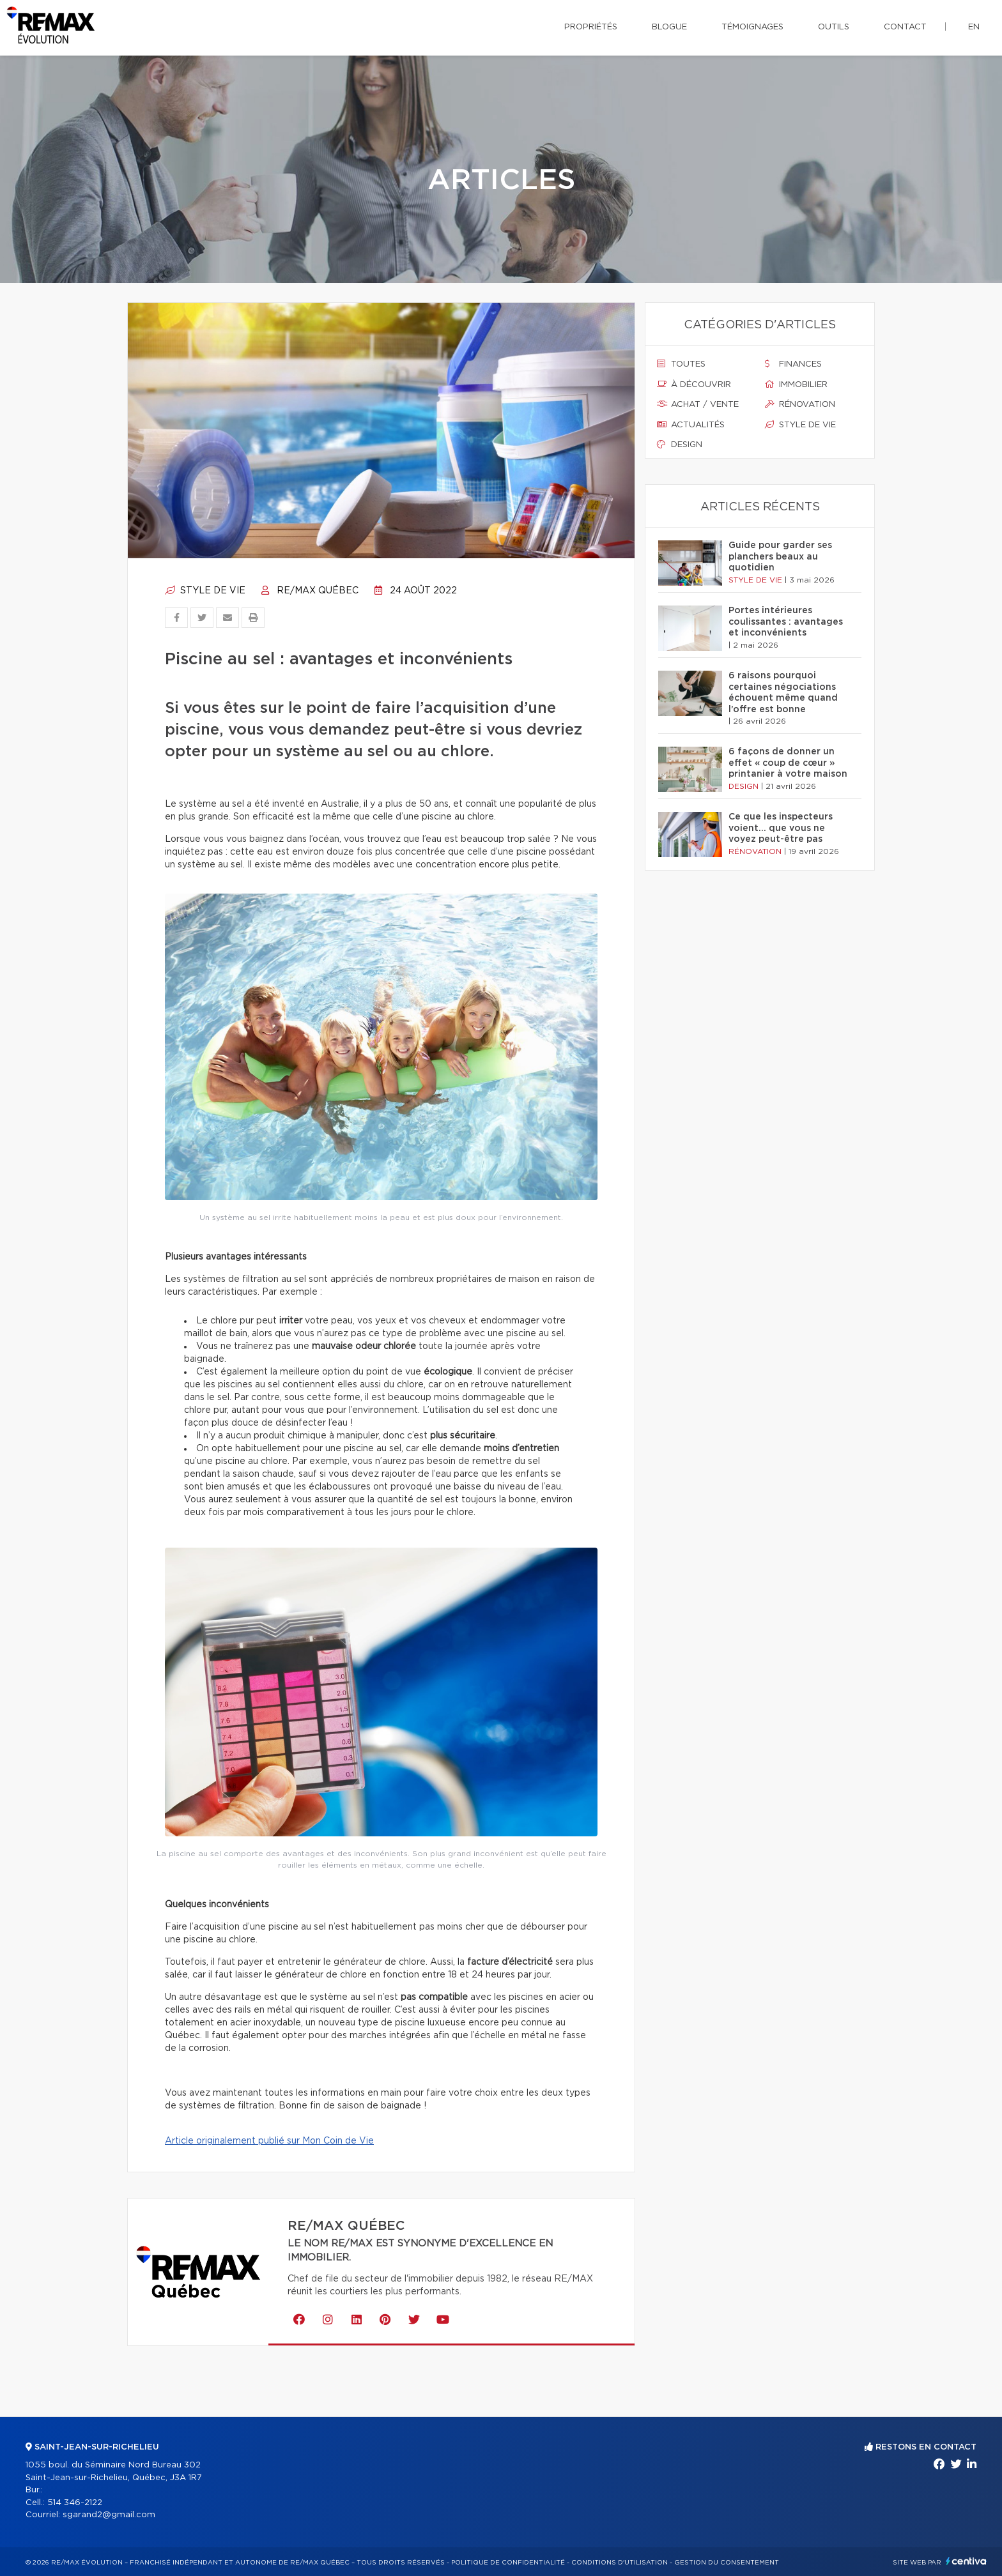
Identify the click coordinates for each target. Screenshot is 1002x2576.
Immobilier (796, 384)
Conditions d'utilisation (619, 2562)
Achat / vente (698, 404)
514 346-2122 (74, 2503)
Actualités (691, 424)
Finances (793, 364)
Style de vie (205, 590)
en (974, 27)
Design (679, 444)
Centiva (966, 2561)
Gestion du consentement (726, 2562)
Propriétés (590, 27)
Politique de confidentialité (508, 2562)
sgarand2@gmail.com (109, 2515)
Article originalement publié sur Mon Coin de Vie (269, 2141)
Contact (905, 27)
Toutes (681, 364)
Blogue (669, 27)
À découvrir (694, 384)
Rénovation (800, 404)
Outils (833, 27)
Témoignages (752, 27)
